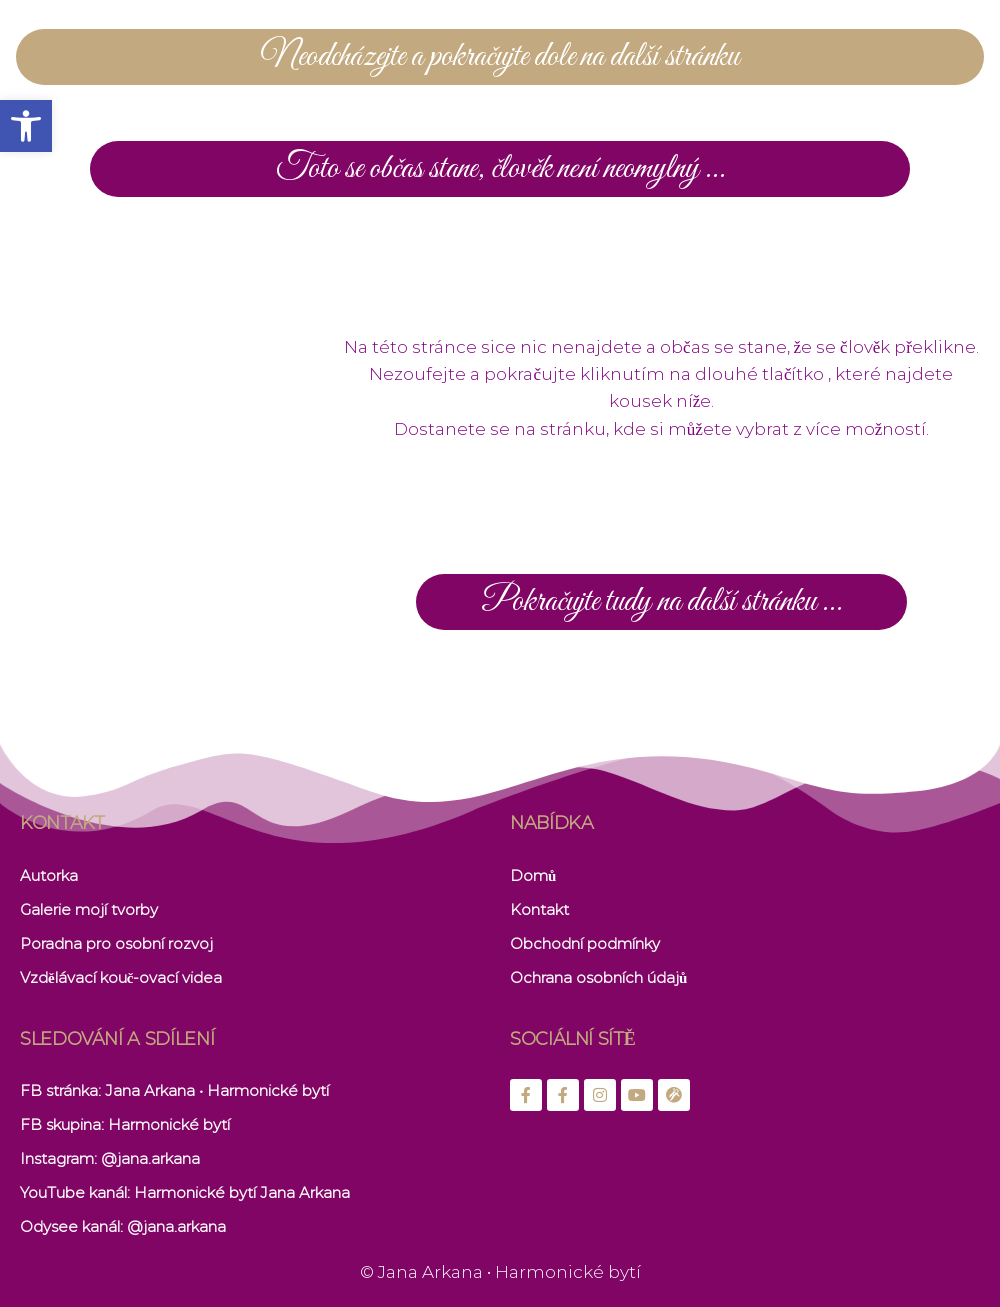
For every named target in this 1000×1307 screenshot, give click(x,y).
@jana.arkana (150, 1158)
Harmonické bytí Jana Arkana (242, 1192)
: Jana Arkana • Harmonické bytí (213, 1090)
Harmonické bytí (169, 1124)
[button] (26, 126)
